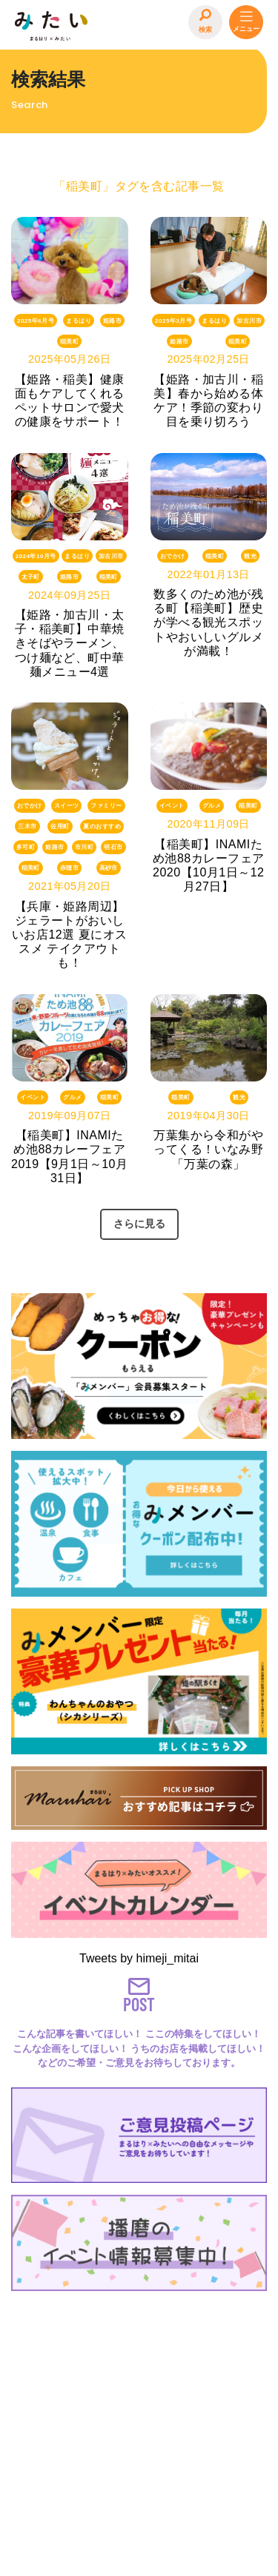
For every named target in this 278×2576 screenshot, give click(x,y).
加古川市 (249, 320)
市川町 (84, 847)
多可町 (25, 847)
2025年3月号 (173, 320)
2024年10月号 (36, 556)
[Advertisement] (139, 2436)
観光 (250, 556)
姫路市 (112, 320)
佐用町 (59, 826)
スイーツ (66, 805)
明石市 (113, 847)
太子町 (30, 577)
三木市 (27, 826)
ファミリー (106, 805)
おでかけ (172, 556)
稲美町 (69, 341)
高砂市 (108, 868)
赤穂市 (69, 868)
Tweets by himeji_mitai (139, 1958)
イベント (172, 805)
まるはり (78, 320)
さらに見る (139, 1224)
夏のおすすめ (102, 826)
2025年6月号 (35, 320)
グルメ (211, 805)
